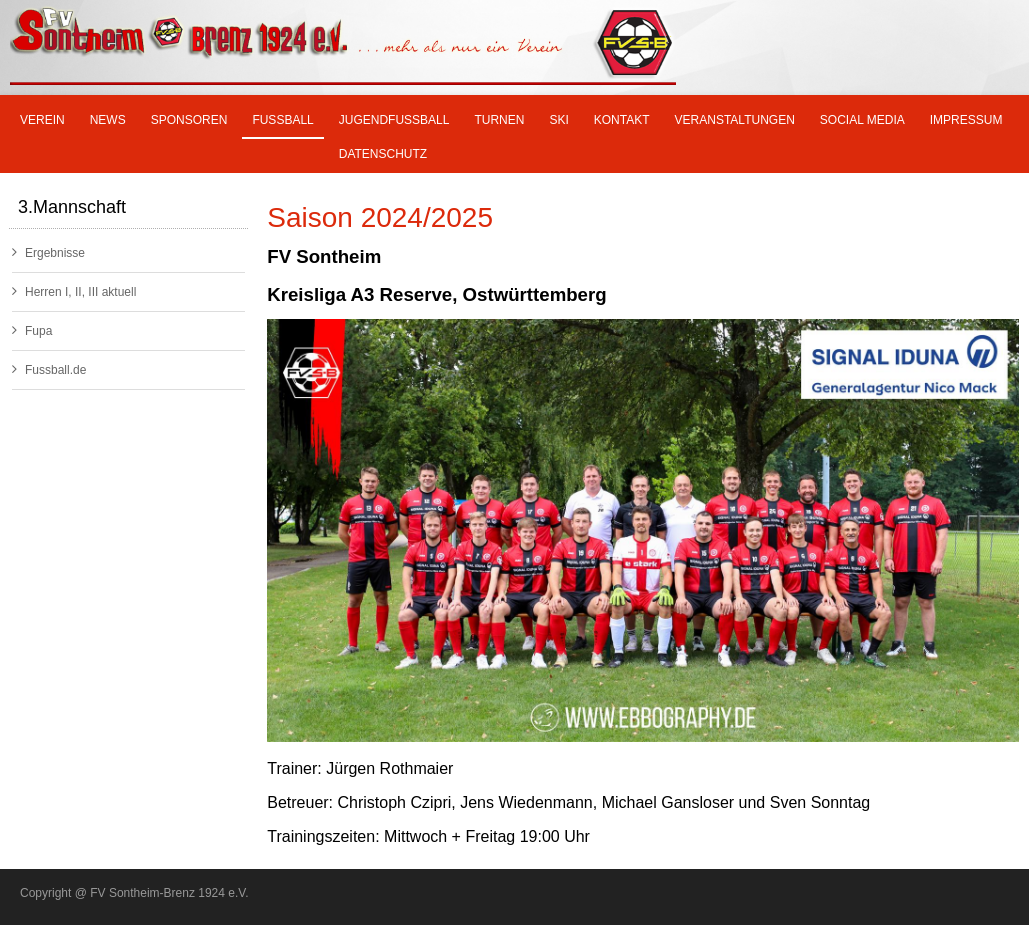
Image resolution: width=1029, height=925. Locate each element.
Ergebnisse (48, 252)
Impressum (966, 120)
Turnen (499, 120)
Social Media (862, 120)
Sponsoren (189, 120)
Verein (42, 120)
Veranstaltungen (735, 120)
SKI (558, 120)
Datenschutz (383, 154)
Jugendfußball (394, 120)
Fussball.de (49, 369)
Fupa (32, 330)
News (108, 120)
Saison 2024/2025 (380, 217)
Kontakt (622, 120)
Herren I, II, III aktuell (74, 291)
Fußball (282, 120)
